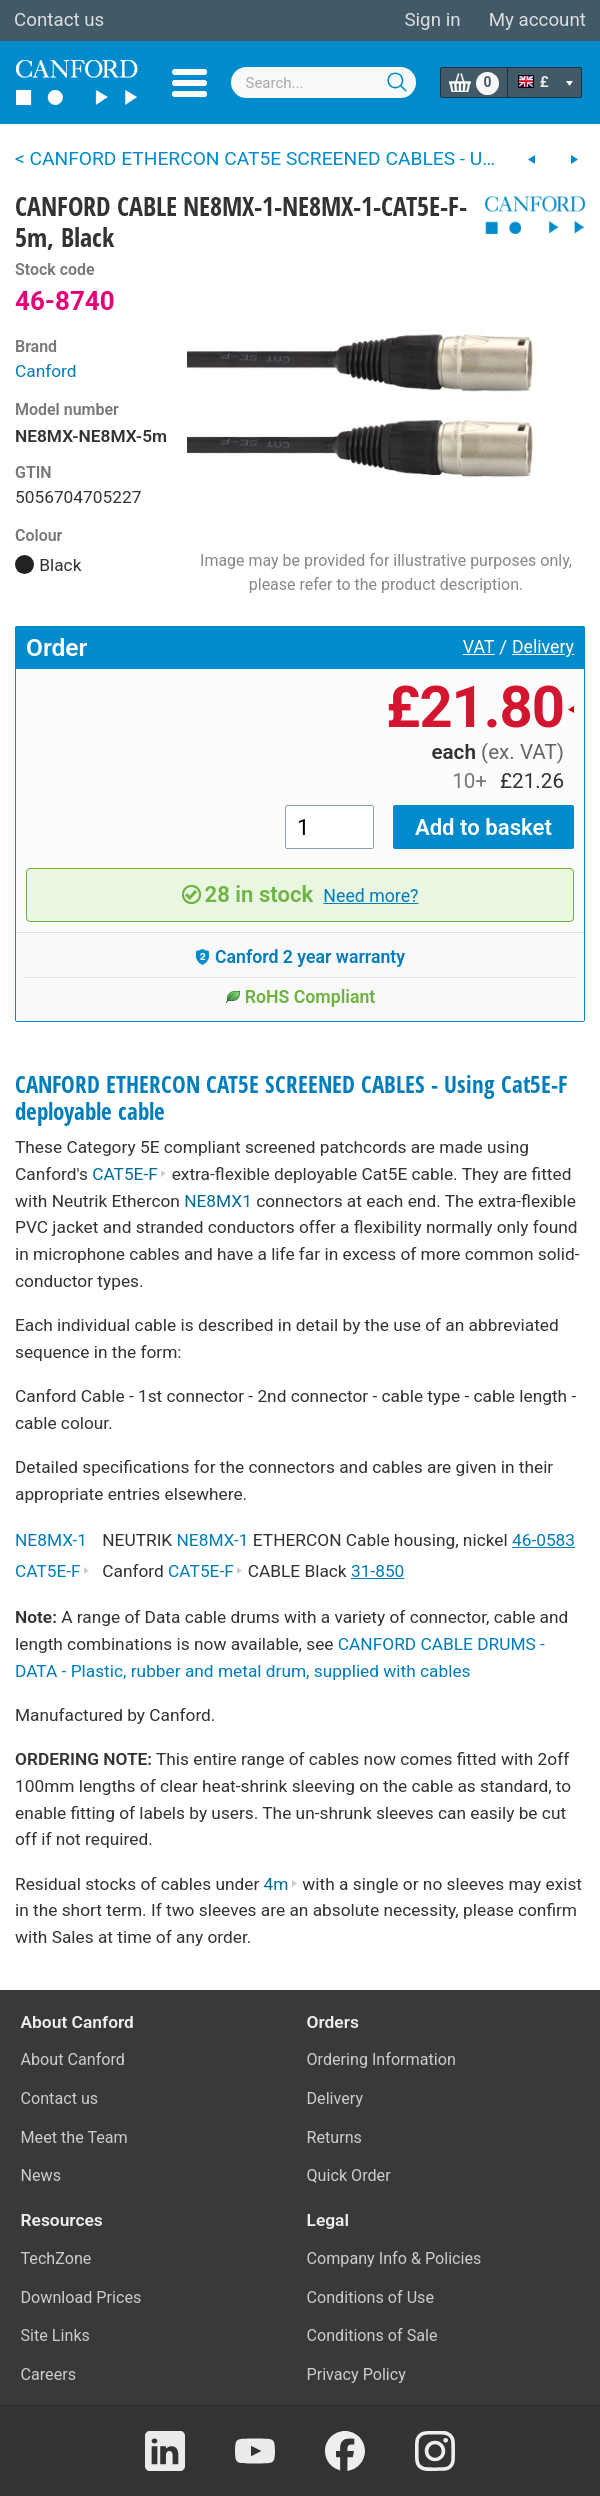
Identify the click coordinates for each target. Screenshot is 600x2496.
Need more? (370, 896)
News (41, 2175)
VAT (479, 647)
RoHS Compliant (300, 997)
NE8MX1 (218, 1201)
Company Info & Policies (394, 2258)
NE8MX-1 (51, 1540)
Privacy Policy (356, 2374)
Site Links (55, 2335)
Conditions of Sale (372, 2335)
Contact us (59, 20)
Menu (189, 83)
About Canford (73, 2059)
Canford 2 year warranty (300, 957)
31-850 (377, 1571)
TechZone (56, 2258)
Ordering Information (381, 2059)
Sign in (432, 20)
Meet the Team (74, 2137)
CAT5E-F (129, 1174)
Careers (49, 2374)
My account (537, 20)
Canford (46, 371)
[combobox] (324, 82)
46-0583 (543, 1540)
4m (281, 1884)
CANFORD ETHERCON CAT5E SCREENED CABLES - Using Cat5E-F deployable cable (291, 1098)
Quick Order (349, 2175)
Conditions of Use (371, 2297)
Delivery (543, 647)
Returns (334, 2137)
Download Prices (81, 2297)
